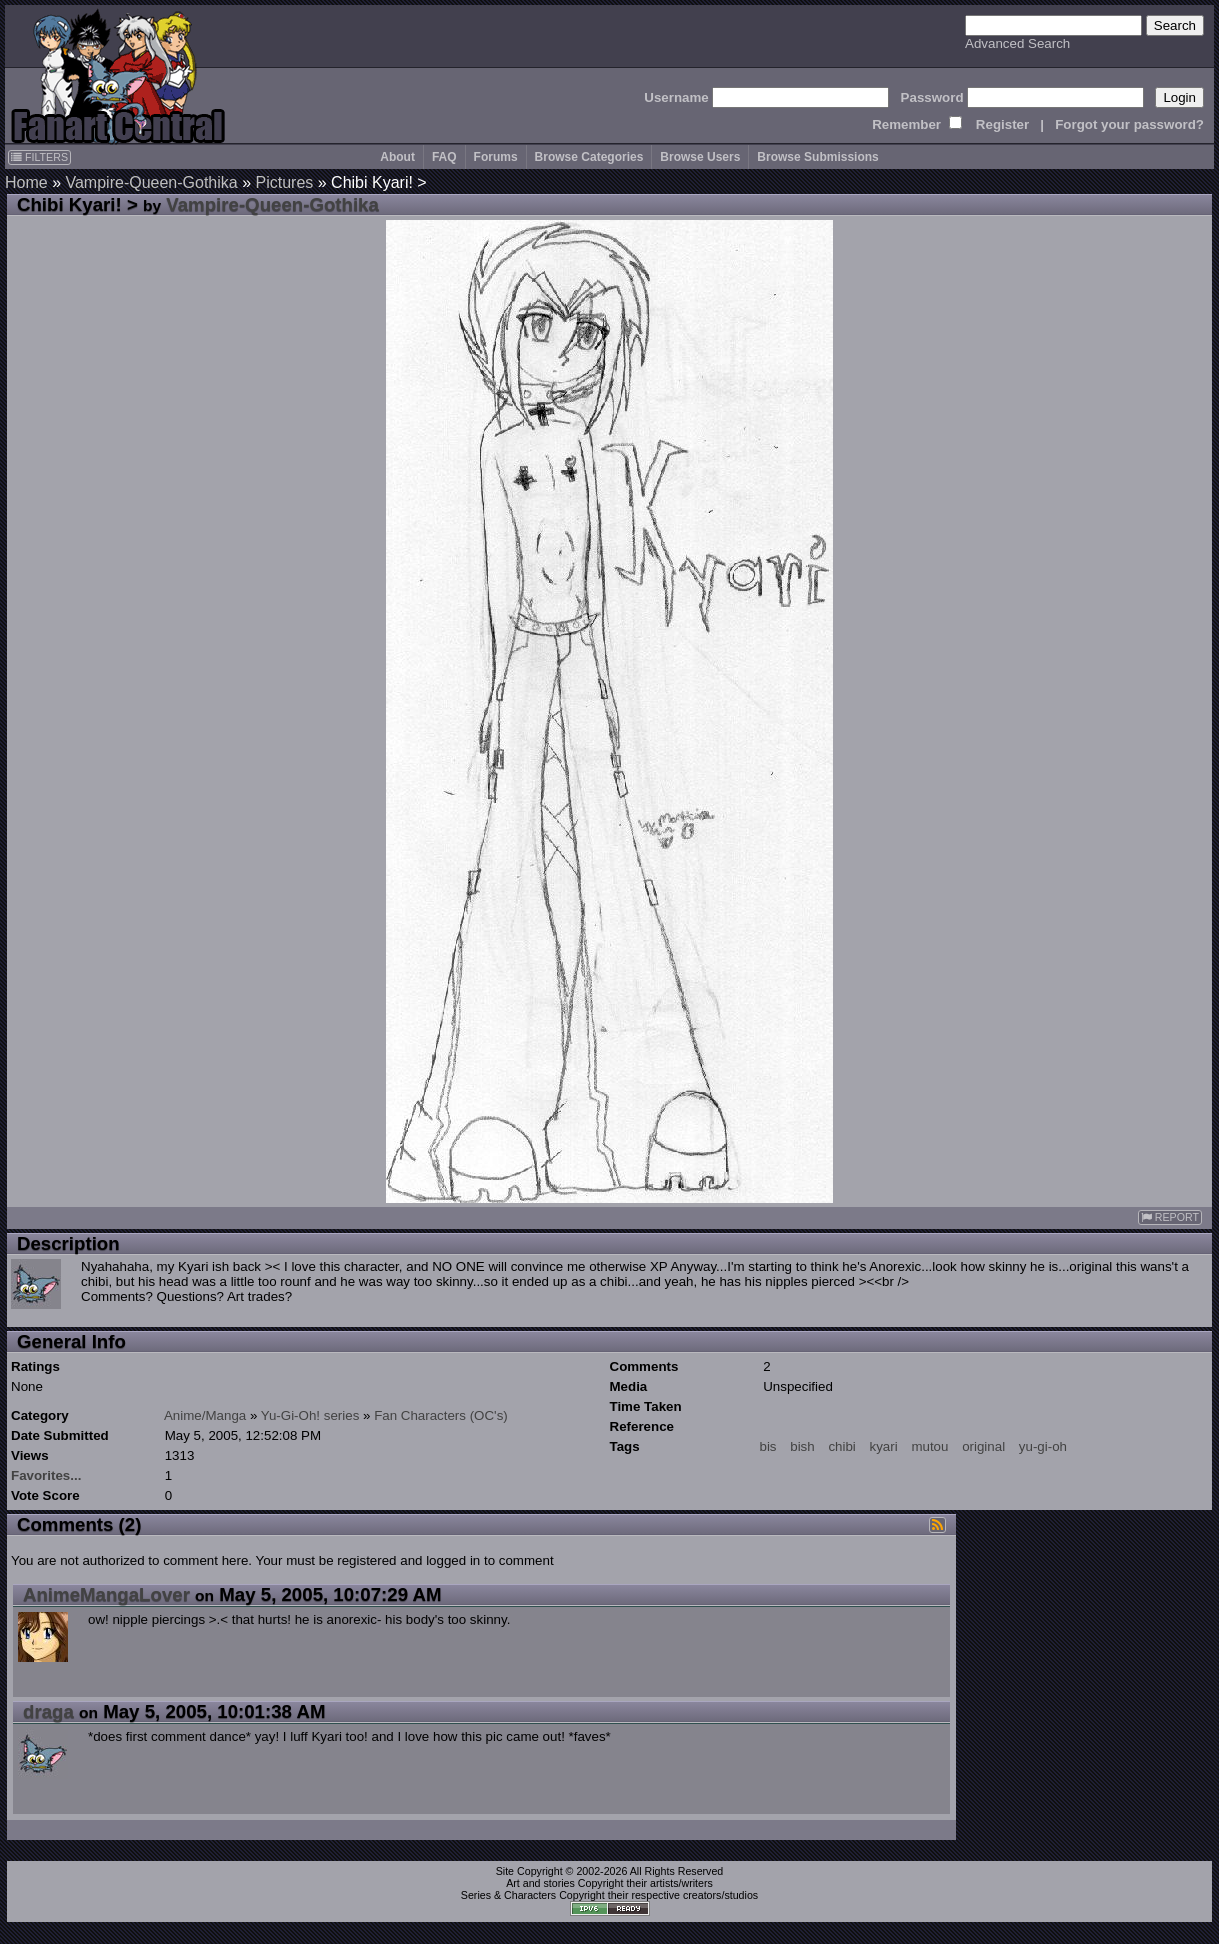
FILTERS (39, 157)
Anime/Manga (205, 1415)
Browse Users (700, 157)
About (397, 157)
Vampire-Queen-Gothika (151, 182)
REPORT (1170, 1217)
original (983, 1446)
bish (802, 1446)
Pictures (285, 182)
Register (1002, 124)
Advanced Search (1017, 43)
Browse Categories (589, 157)
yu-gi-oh (1043, 1446)
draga (48, 1711)
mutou (929, 1446)
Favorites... (46, 1475)
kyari (884, 1446)
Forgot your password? (1129, 124)
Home (26, 182)
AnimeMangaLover (106, 1594)
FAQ (444, 157)
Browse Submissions (817, 157)
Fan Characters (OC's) (441, 1415)
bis (768, 1446)
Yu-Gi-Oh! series (310, 1415)
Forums (496, 157)
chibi (841, 1446)
